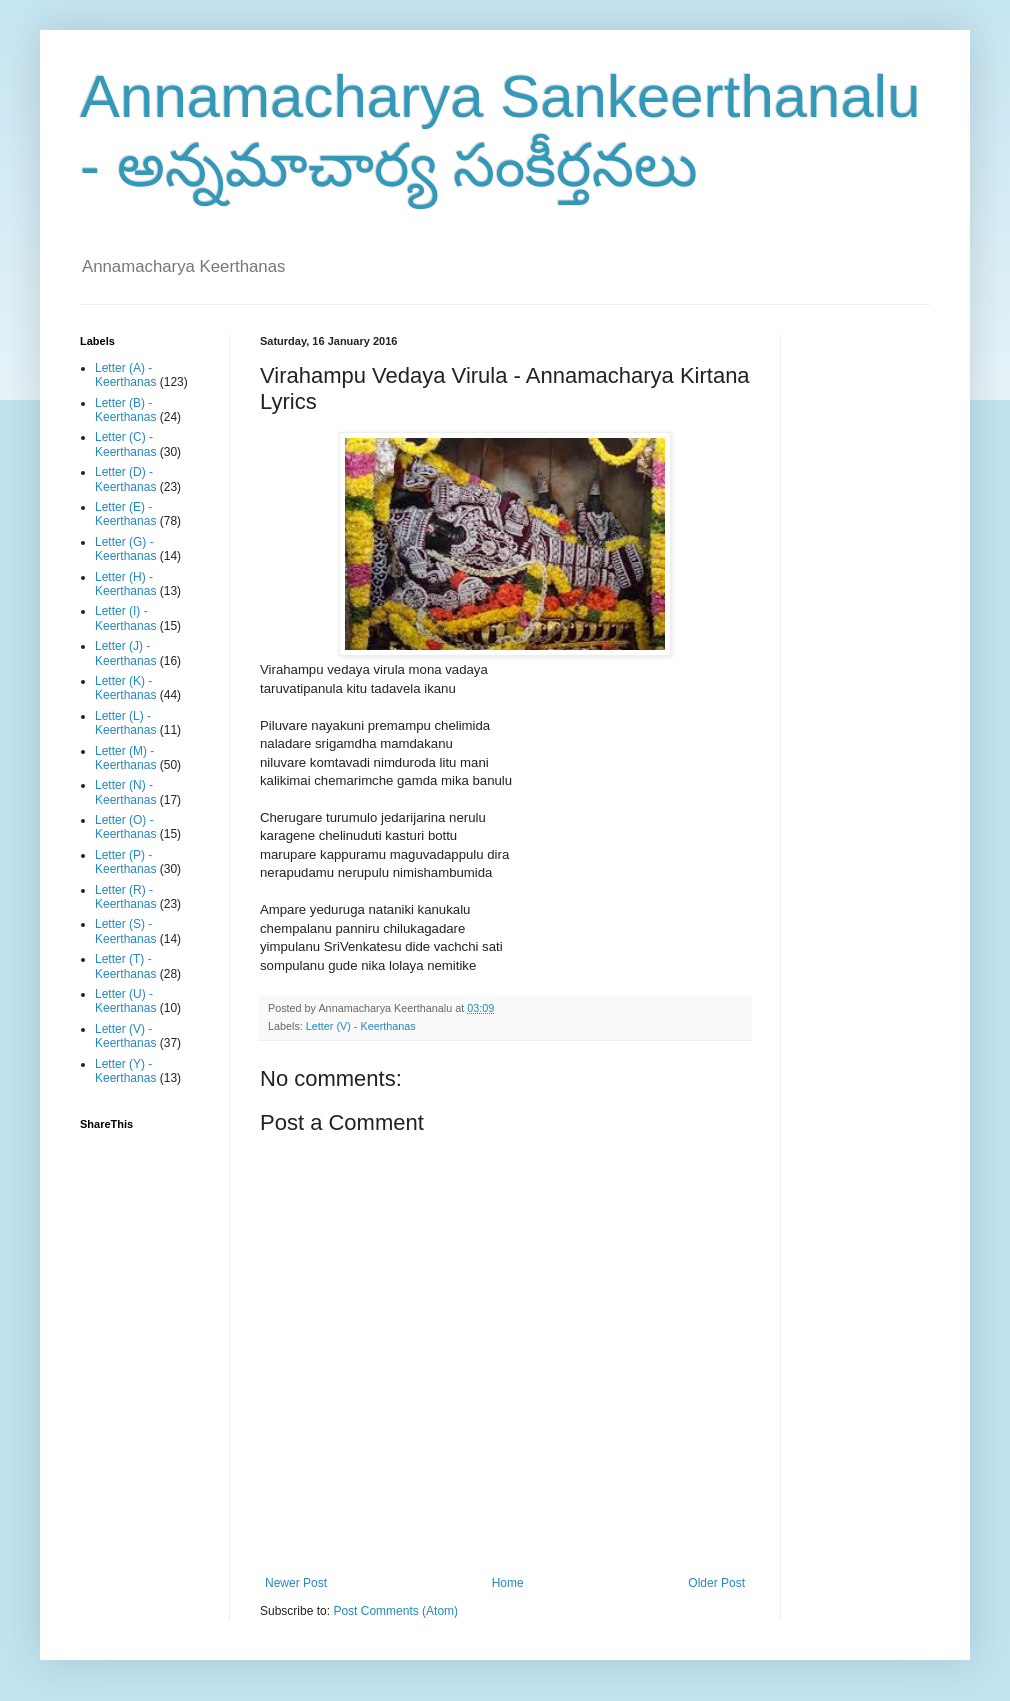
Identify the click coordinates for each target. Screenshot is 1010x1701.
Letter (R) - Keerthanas (125, 897)
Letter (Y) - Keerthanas (125, 1071)
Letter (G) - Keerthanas (125, 549)
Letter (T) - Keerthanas (125, 966)
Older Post (716, 1583)
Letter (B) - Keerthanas (125, 410)
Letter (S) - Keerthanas (125, 931)
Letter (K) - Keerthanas (125, 688)
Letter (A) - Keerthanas (125, 375)
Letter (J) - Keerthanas (125, 653)
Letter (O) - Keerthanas (125, 827)
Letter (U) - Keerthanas (125, 1001)
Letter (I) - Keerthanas (125, 618)
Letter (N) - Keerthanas (125, 792)
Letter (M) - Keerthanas (125, 758)
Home (508, 1583)
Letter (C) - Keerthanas (125, 444)
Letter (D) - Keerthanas (125, 479)
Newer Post (296, 1583)
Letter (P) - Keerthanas (125, 862)
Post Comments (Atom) (395, 1611)
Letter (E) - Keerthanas (125, 514)
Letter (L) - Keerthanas (125, 723)
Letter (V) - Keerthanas (361, 1026)
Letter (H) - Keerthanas (125, 584)
